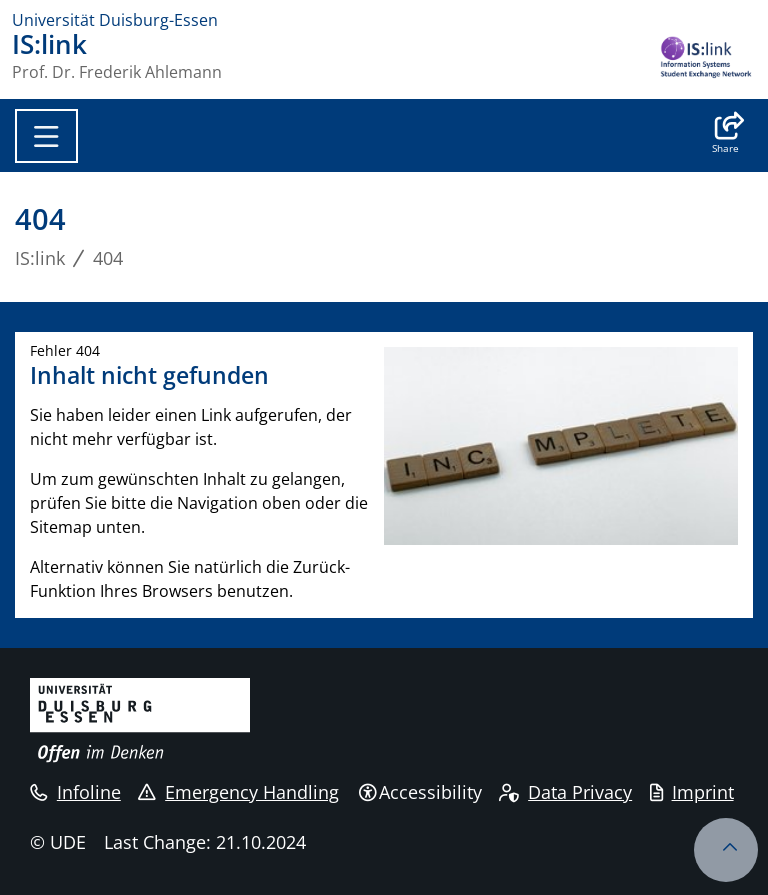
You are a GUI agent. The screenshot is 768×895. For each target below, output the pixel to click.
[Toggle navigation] (46, 136)
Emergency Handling (238, 792)
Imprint (692, 792)
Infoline (75, 792)
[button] (725, 135)
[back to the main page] (706, 59)
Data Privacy (565, 792)
